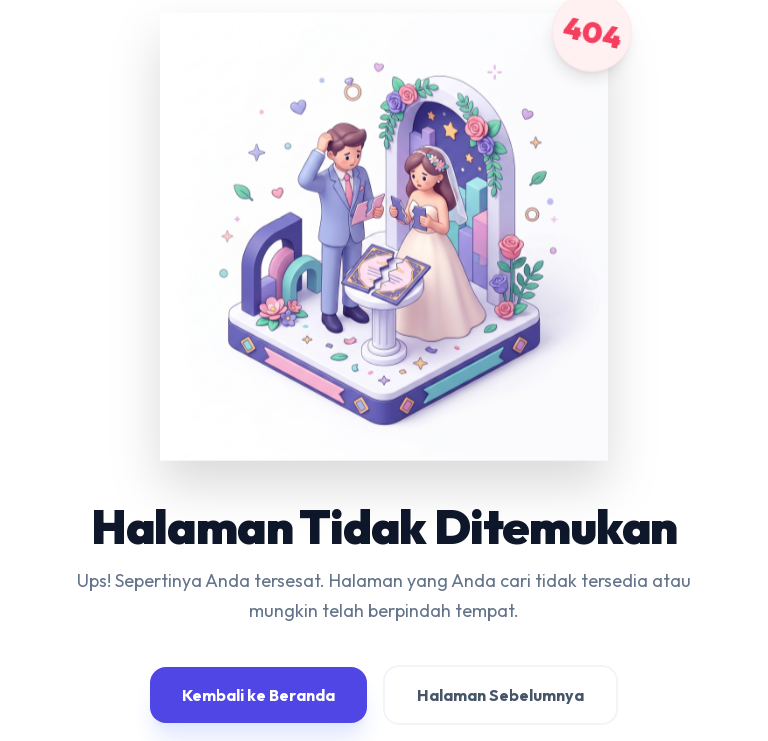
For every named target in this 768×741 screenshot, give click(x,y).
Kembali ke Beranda (258, 695)
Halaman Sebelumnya (500, 695)
